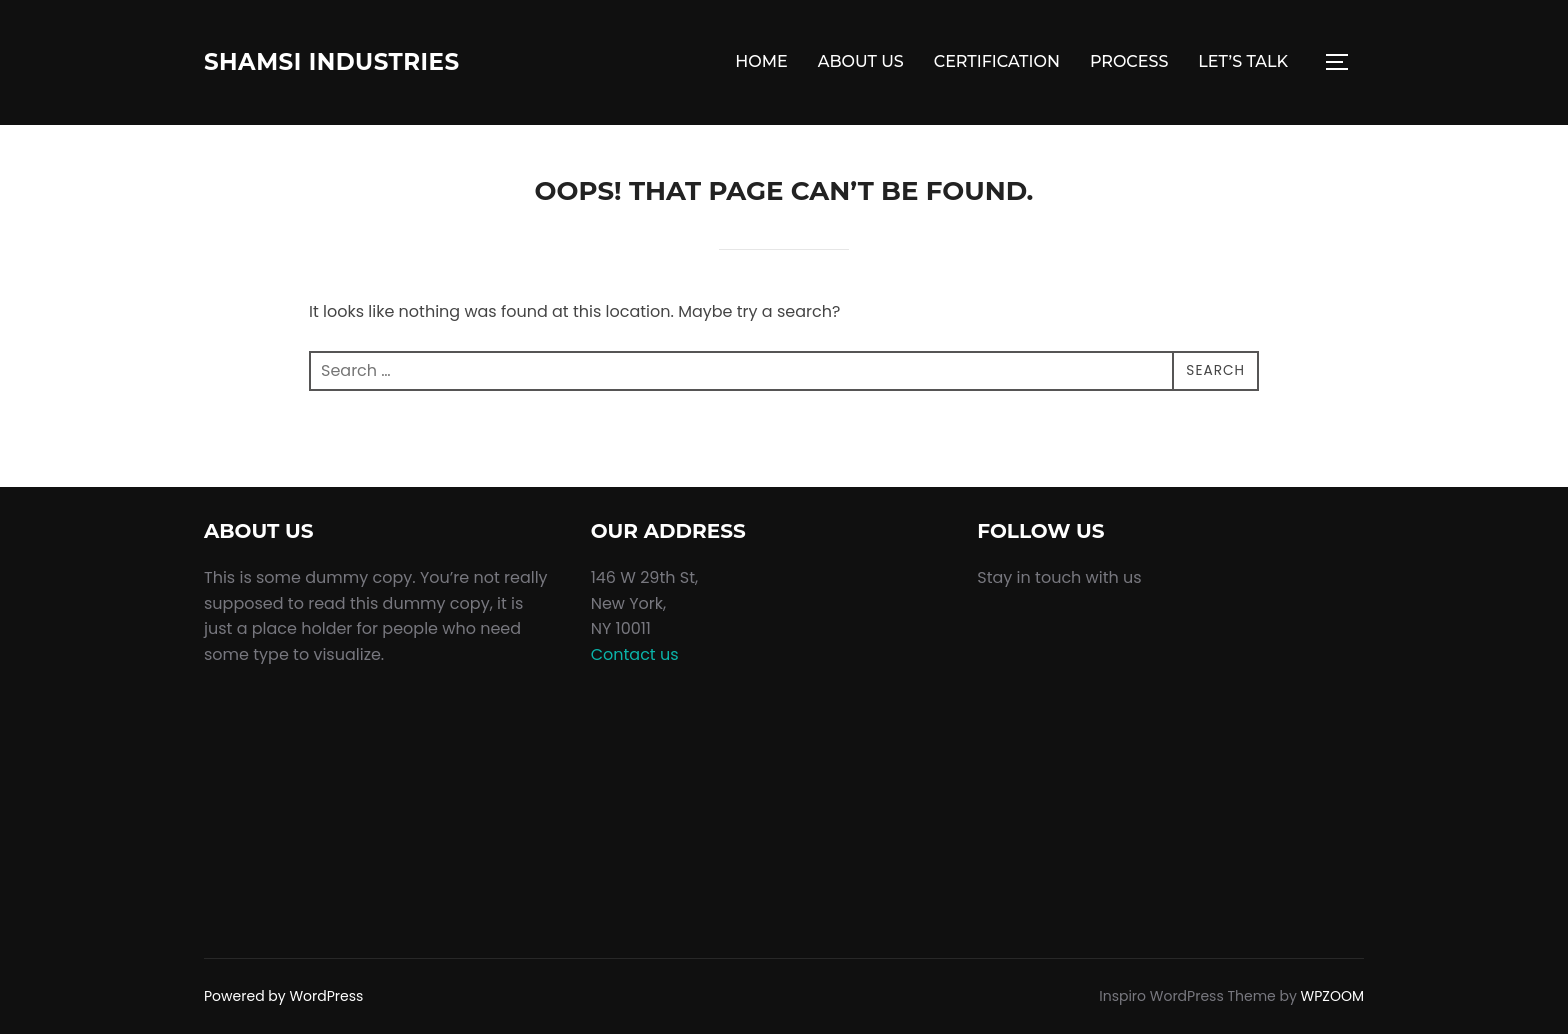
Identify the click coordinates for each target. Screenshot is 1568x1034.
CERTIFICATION (997, 61)
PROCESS (1129, 61)
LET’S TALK (1243, 61)
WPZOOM (1332, 996)
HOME (761, 61)
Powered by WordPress (283, 996)
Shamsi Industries (352, 62)
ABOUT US (861, 61)
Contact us (635, 654)
